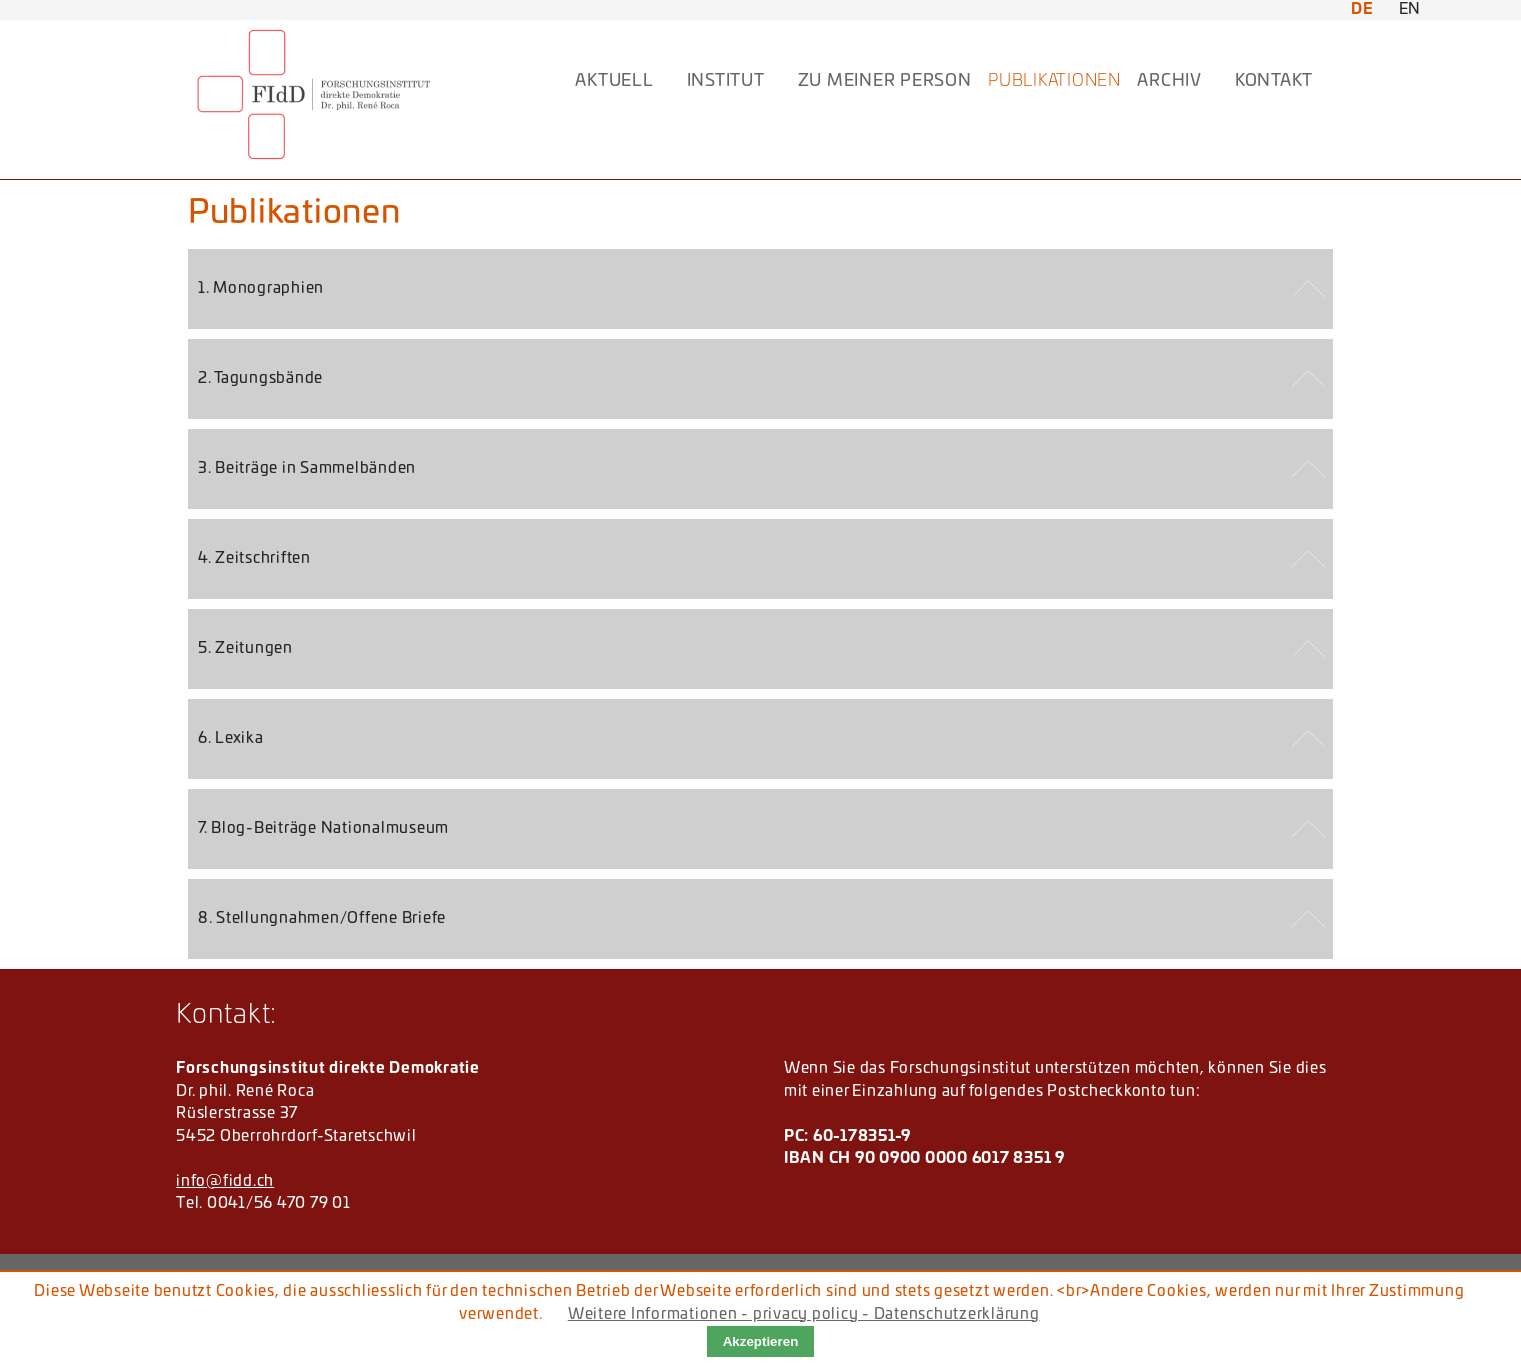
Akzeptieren (761, 1341)
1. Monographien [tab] (261, 288)
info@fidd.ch (225, 1181)
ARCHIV (1169, 81)
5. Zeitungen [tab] (245, 648)
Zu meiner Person (885, 81)
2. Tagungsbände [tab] (260, 378)
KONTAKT (1274, 81)
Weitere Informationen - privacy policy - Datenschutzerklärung (804, 1314)
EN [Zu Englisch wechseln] (1410, 9)
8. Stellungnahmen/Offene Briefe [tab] (322, 918)
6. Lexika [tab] (231, 738)
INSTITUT (726, 81)
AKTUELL (614, 81)
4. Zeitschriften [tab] (254, 558)
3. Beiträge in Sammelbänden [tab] (307, 468)
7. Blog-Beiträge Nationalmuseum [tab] (323, 828)
